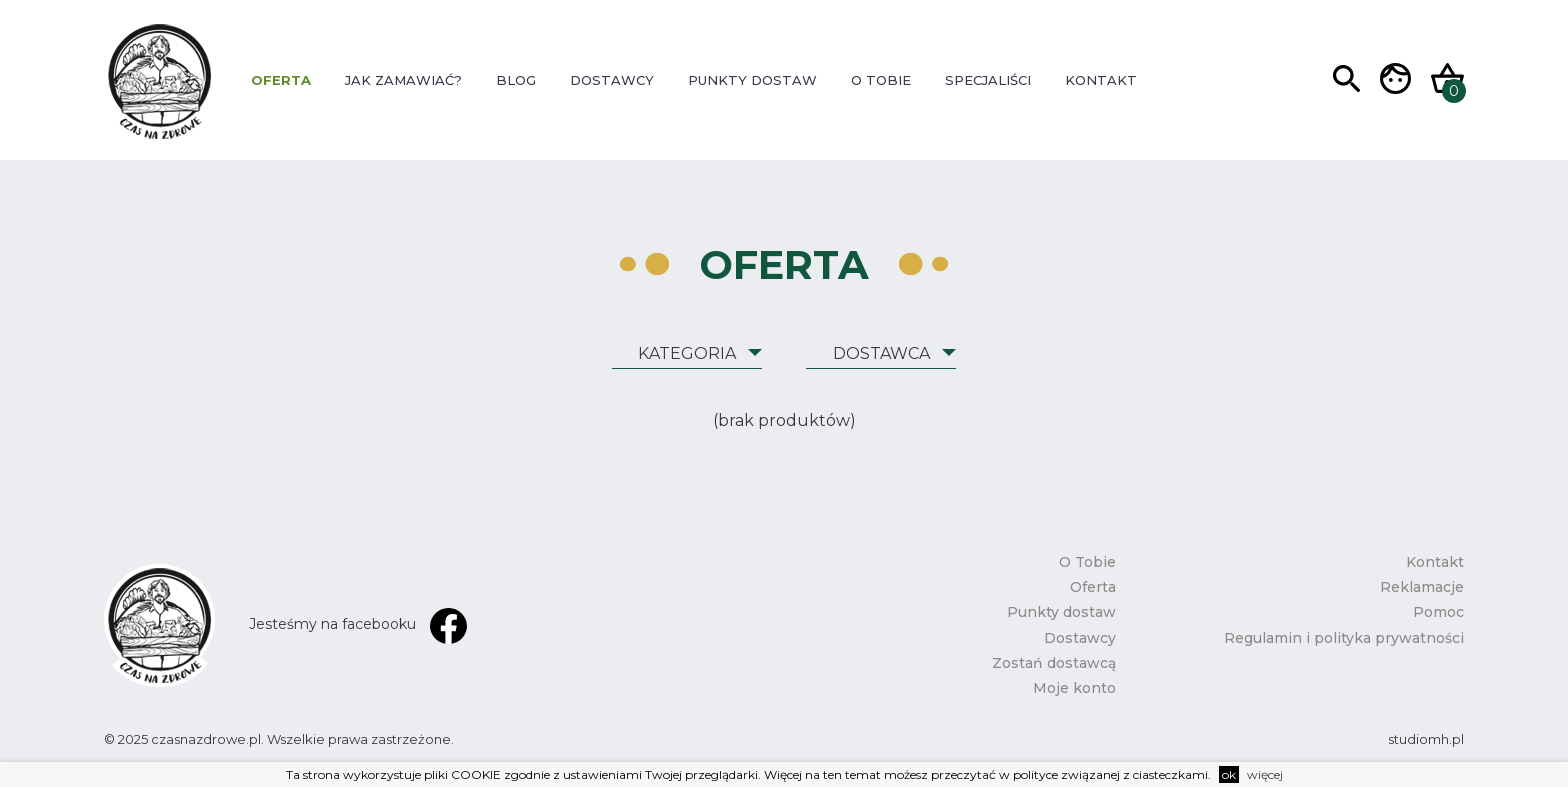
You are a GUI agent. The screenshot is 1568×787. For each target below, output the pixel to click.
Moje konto (1074, 688)
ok (1229, 774)
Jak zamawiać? (403, 80)
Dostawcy (612, 80)
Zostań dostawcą (1054, 663)
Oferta (281, 80)
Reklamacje (1422, 587)
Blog (516, 80)
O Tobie (881, 80)
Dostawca (881, 353)
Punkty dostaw (752, 80)
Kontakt (1101, 80)
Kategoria (687, 353)
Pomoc (1438, 612)
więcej (1265, 774)
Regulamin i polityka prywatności (1344, 638)
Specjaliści (988, 80)
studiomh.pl (1426, 739)
